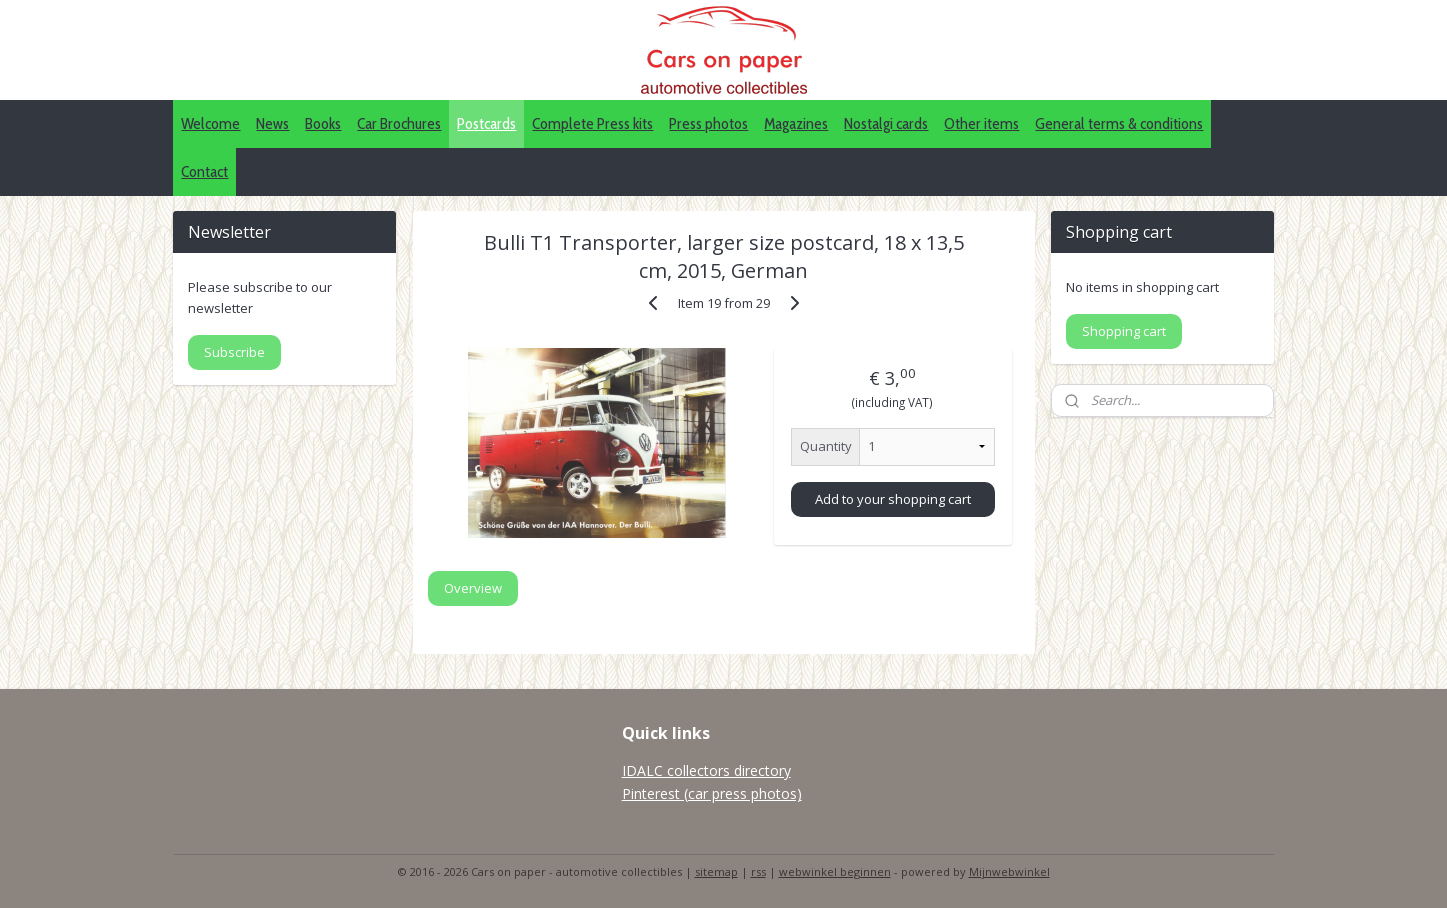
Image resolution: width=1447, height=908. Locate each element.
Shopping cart (1124, 331)
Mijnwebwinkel (1009, 871)
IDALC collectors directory (706, 770)
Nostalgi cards (886, 123)
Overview (473, 588)
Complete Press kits (592, 123)
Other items (981, 123)
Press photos (708, 123)
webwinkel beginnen (835, 871)
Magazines (796, 123)
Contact (204, 171)
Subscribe (234, 352)
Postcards (486, 123)
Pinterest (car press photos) (712, 793)
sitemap (716, 871)
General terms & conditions (1119, 123)
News (272, 123)
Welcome (210, 123)
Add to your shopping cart (893, 499)
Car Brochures (399, 123)
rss (758, 871)
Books (323, 123)
